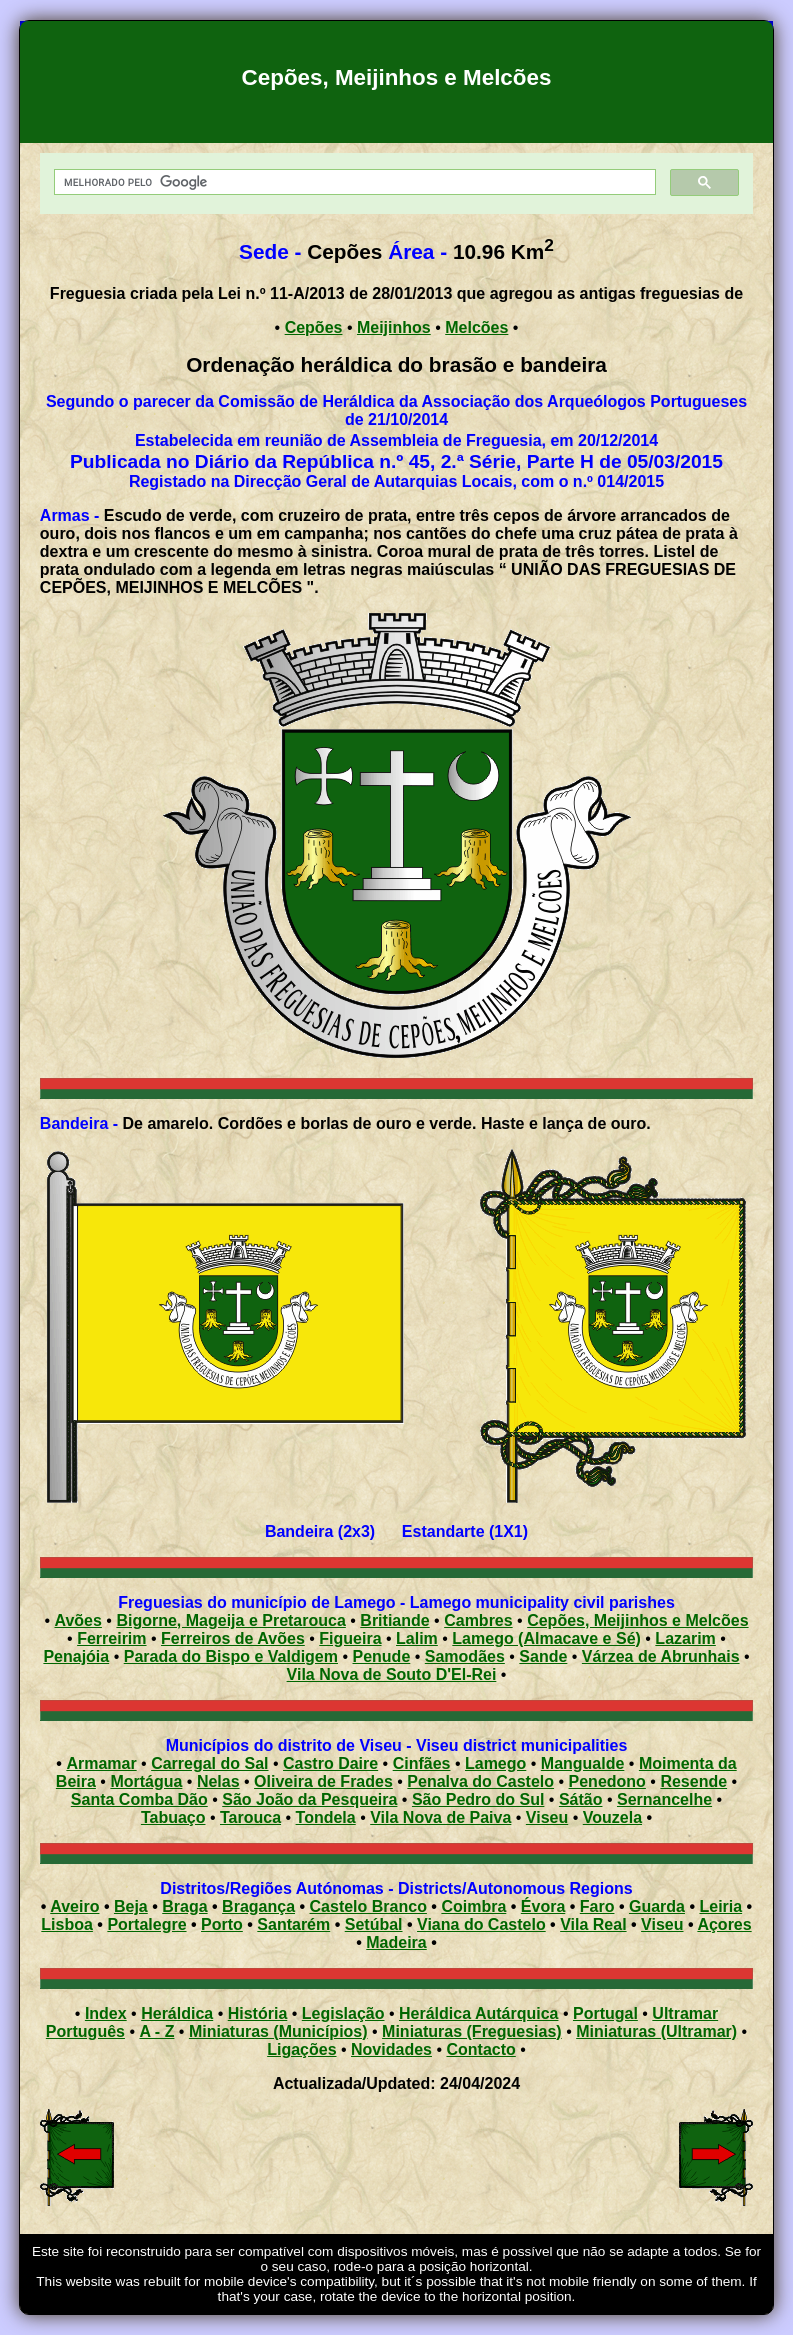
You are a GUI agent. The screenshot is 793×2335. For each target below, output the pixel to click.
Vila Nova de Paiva (440, 1817)
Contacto (480, 2049)
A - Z (156, 2031)
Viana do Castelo (481, 1924)
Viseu (547, 1817)
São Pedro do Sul (478, 1799)
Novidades (391, 2049)
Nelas (218, 1781)
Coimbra (473, 1906)
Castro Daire (330, 1763)
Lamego (495, 1763)
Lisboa (67, 1924)
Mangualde (583, 1763)
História (258, 2013)
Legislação (343, 2013)
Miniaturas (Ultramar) (656, 2031)
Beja (131, 1906)
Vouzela (612, 1817)
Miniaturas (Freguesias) (472, 2031)
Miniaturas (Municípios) (278, 2031)
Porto (222, 1924)
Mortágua (146, 1781)
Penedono (607, 1781)
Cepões (314, 327)
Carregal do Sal (209, 1763)
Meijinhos (394, 327)
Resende (693, 1781)
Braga (184, 1906)
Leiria (720, 1906)
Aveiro (74, 1906)
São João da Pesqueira (309, 1799)
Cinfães (422, 1763)
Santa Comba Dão (139, 1799)
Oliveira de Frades (323, 1781)
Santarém (293, 1924)
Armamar (101, 1763)
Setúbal (374, 1924)
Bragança (258, 1906)
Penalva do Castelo (480, 1781)
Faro (597, 1906)
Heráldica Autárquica (478, 2013)
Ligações (301, 2049)
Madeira (396, 1942)
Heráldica (177, 2013)
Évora (543, 1906)
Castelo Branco (368, 1906)
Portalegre (146, 1924)
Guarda (657, 1906)
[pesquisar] (353, 182)
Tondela (326, 1817)
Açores (724, 1924)
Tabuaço (173, 1817)
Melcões (476, 327)
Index (106, 2013)
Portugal (605, 2013)
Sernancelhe (664, 1799)
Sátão (581, 1799)
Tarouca (250, 1817)
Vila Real (593, 1924)
